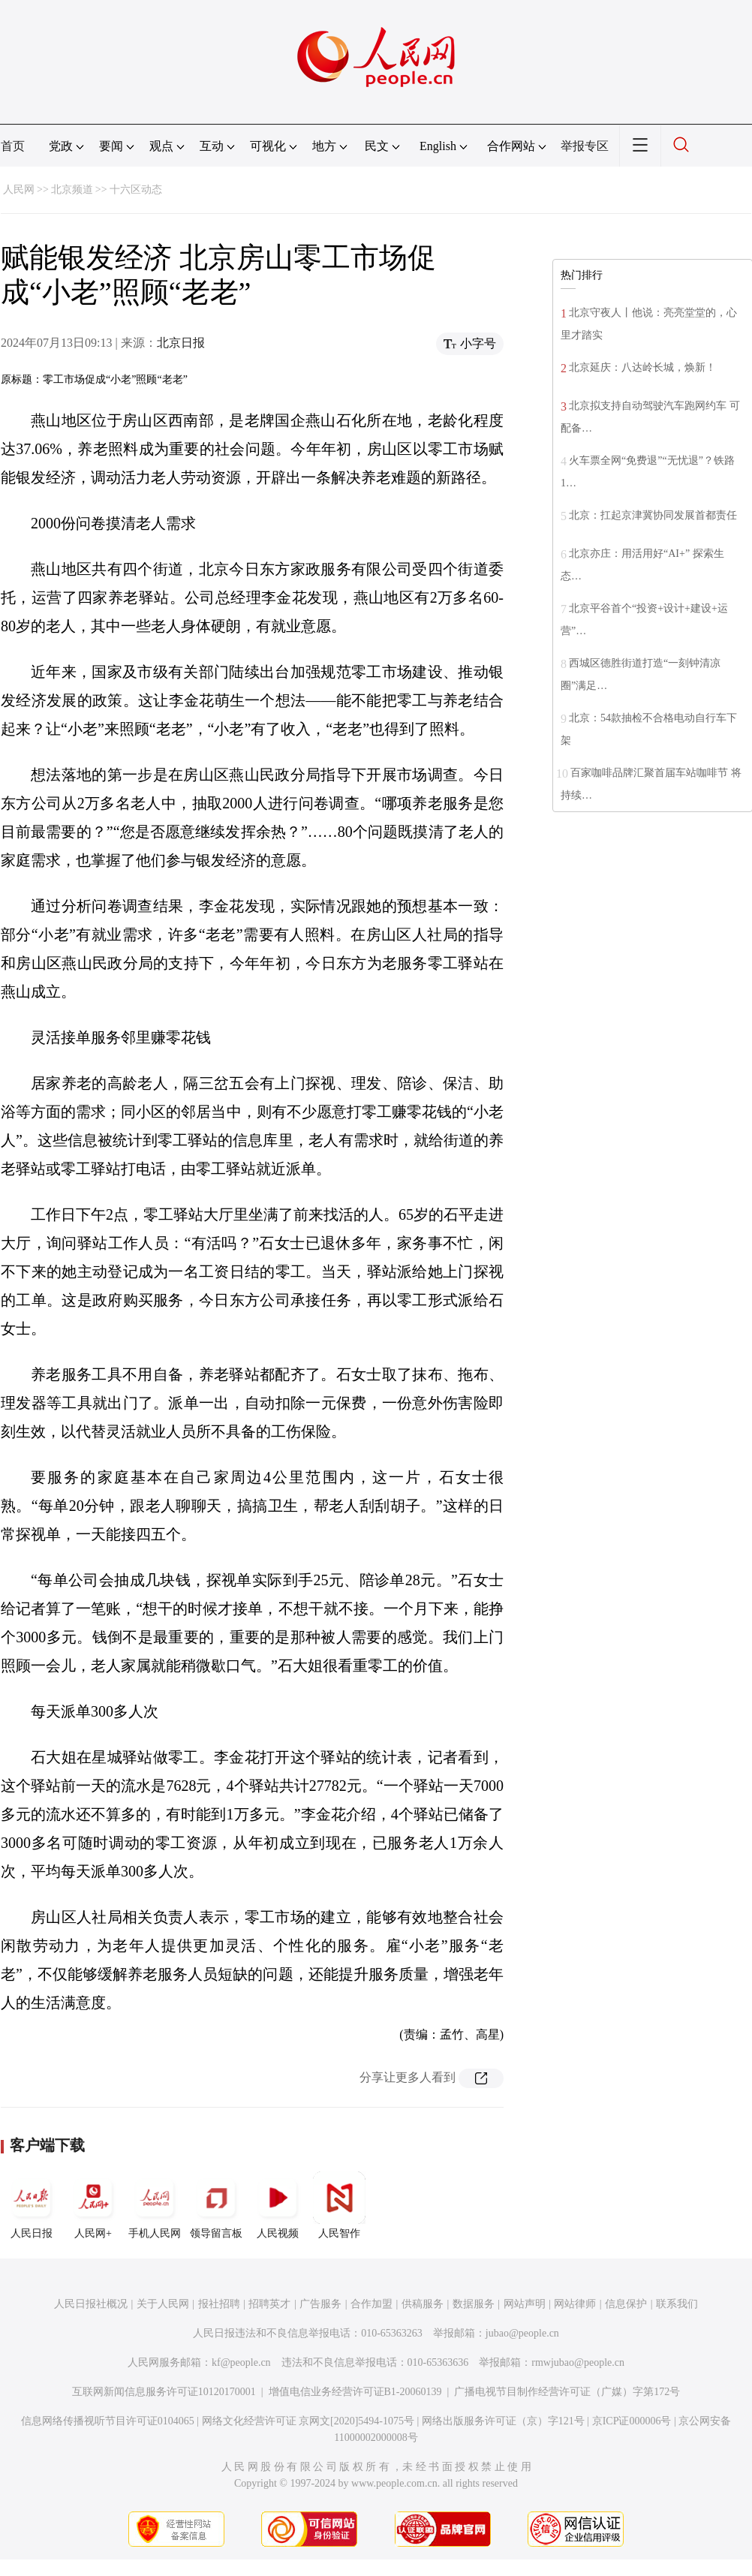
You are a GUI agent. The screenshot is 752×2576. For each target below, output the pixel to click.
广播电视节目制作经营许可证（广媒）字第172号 (567, 2391)
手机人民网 (154, 2205)
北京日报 (181, 342)
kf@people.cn (241, 2362)
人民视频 (277, 2205)
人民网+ (93, 2205)
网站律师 (575, 2304)
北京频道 (72, 189)
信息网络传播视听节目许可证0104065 (107, 2421)
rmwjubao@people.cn (577, 2362)
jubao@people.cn (522, 2333)
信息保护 (626, 2304)
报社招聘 (219, 2304)
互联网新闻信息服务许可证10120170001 (164, 2391)
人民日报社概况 (91, 2304)
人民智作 (339, 2205)
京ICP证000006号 (632, 2421)
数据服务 (474, 2304)
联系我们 (677, 2304)
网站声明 (525, 2304)
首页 (13, 146)
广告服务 (320, 2304)
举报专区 (585, 146)
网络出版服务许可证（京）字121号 (503, 2421)
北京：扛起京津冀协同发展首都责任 (653, 515)
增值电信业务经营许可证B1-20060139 (355, 2391)
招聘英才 (269, 2304)
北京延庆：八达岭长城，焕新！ (642, 367)
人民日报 (31, 2205)
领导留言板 (216, 2205)
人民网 (19, 189)
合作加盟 (371, 2304)
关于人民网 (163, 2304)
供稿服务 (423, 2304)
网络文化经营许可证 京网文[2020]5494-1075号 (308, 2421)
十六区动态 (136, 189)
